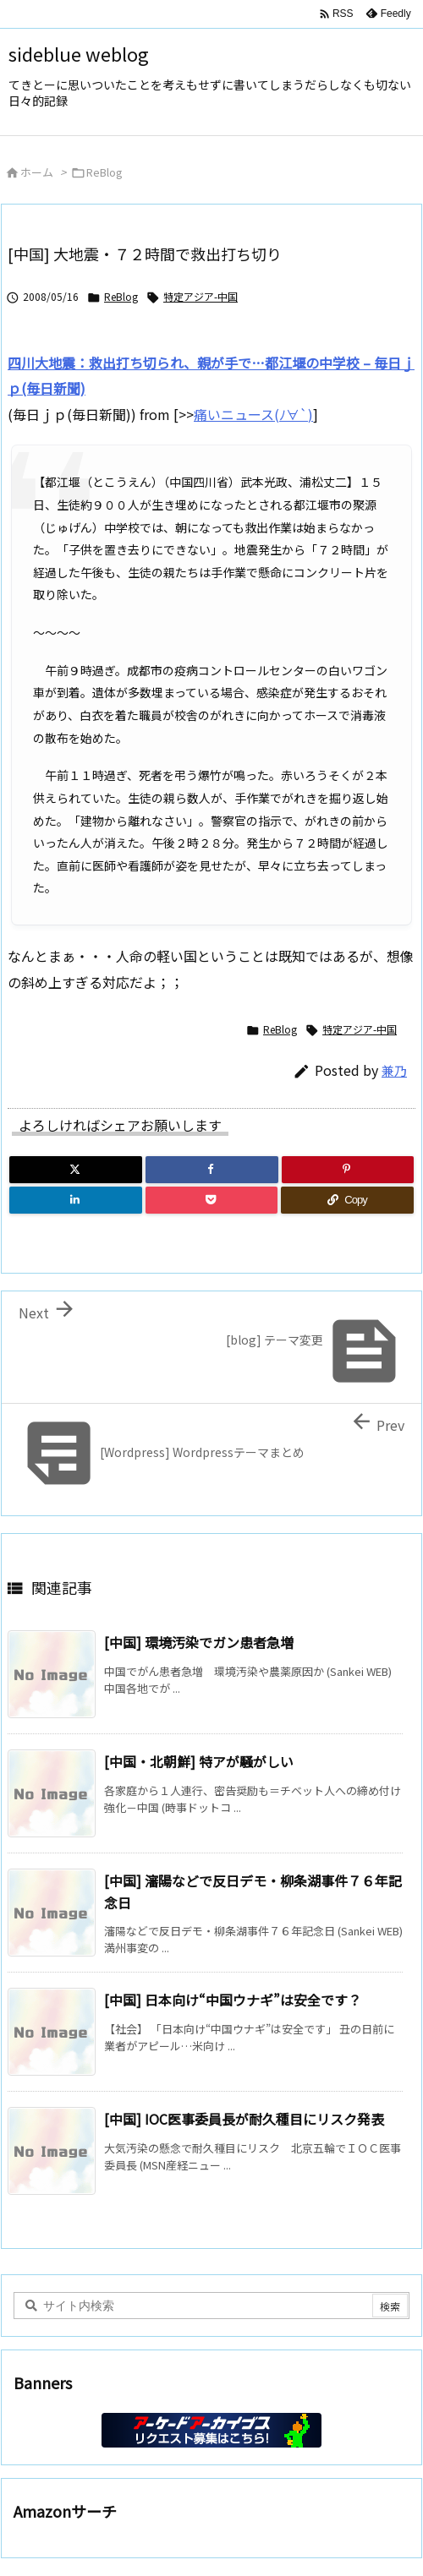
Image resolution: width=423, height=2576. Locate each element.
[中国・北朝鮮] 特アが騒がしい (199, 1761)
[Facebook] (212, 1169)
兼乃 (394, 1070)
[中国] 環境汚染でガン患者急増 (199, 1642)
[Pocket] (212, 1200)
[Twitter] (75, 1169)
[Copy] (347, 1200)
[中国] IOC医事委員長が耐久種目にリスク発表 (244, 2119)
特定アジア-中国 (200, 296)
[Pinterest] (348, 1169)
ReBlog (104, 172)
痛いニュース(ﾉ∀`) (253, 414)
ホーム (36, 172)
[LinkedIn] (75, 1200)
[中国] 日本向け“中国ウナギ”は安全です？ (232, 1999)
